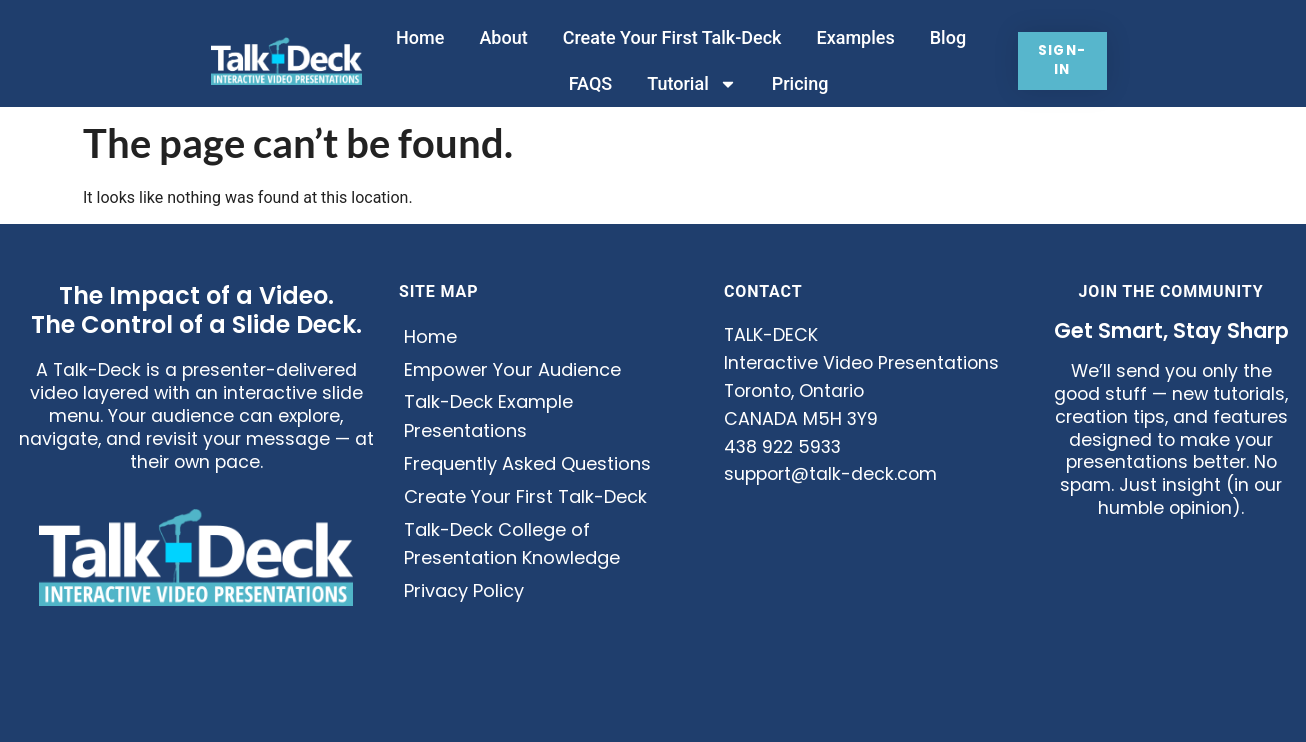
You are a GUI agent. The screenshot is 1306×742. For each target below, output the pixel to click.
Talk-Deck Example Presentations (488, 416)
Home (416, 37)
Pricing (796, 83)
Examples (852, 37)
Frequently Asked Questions (527, 463)
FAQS (586, 83)
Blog (944, 37)
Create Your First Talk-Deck (668, 37)
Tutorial (687, 84)
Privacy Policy (464, 590)
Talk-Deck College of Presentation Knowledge (512, 544)
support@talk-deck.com (830, 474)
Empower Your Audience (512, 369)
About (499, 37)
